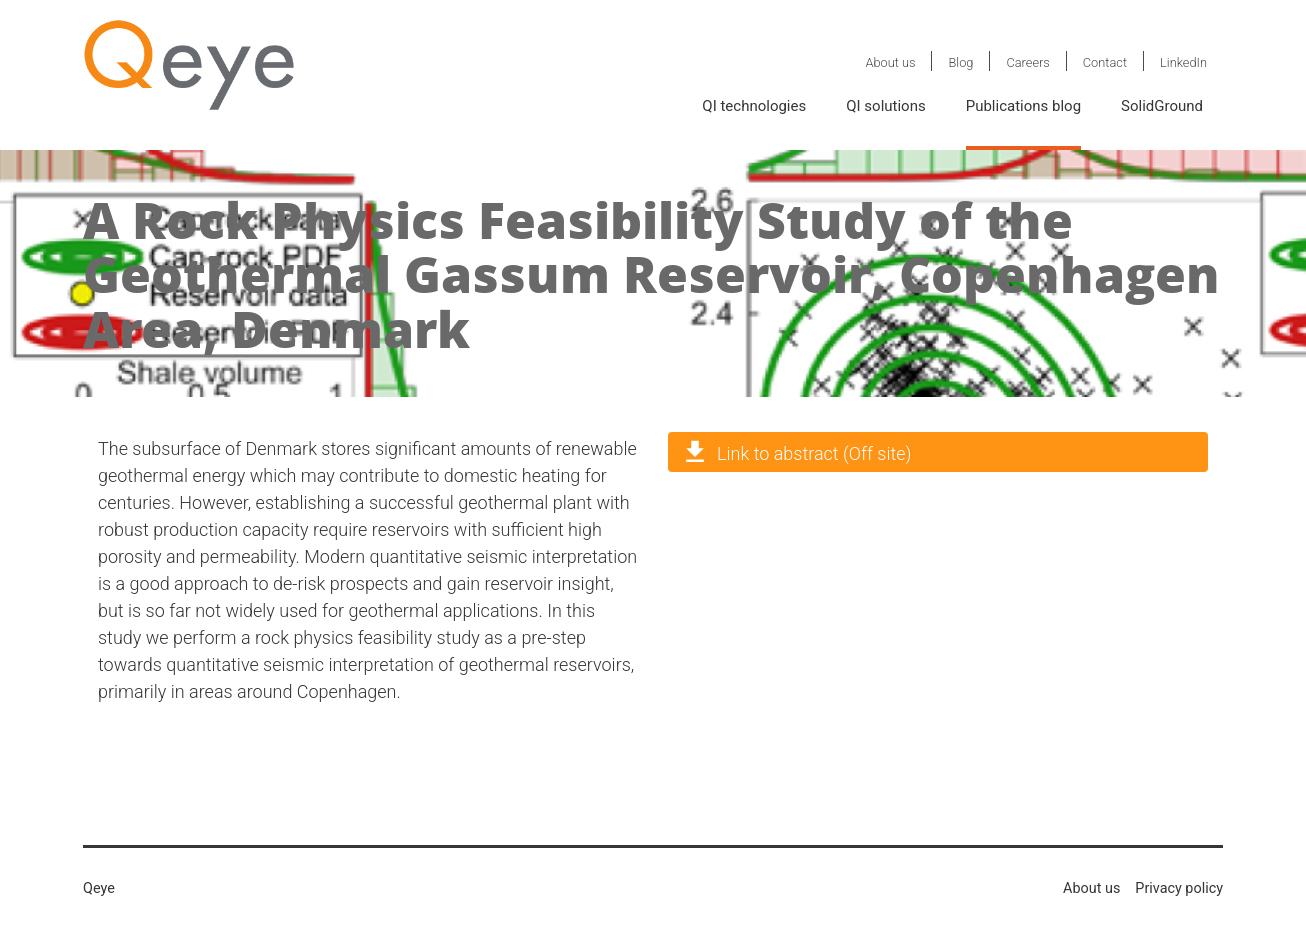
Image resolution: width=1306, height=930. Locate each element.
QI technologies (754, 106)
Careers (1027, 62)
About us (890, 62)
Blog (960, 62)
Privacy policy (1179, 888)
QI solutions (885, 106)
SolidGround (1162, 106)
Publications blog (1023, 106)
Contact (1105, 62)
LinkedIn (1183, 62)
